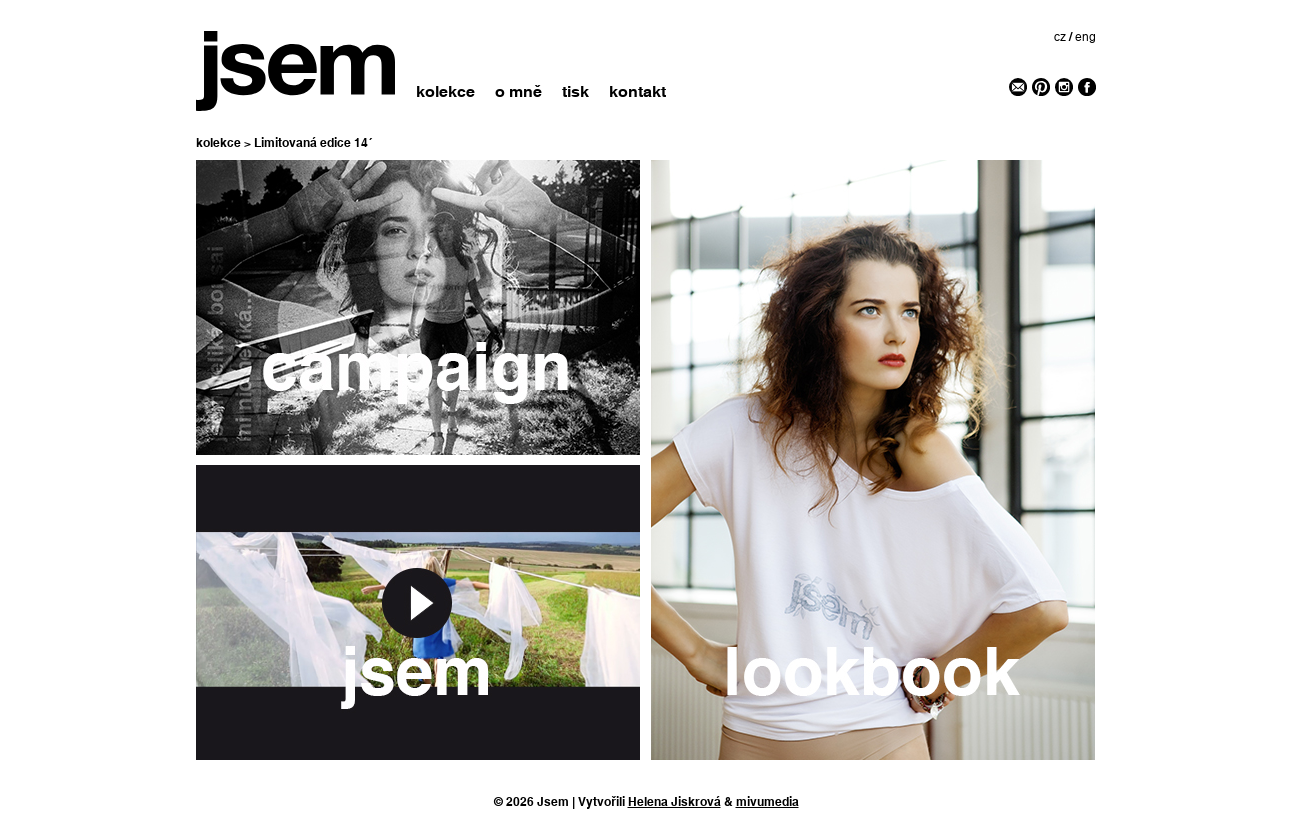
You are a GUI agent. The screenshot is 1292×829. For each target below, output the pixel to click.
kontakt (637, 91)
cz (1060, 37)
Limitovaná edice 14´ (313, 143)
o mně (518, 91)
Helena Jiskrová (674, 802)
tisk (575, 91)
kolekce (445, 91)
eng (1085, 37)
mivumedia (767, 802)
